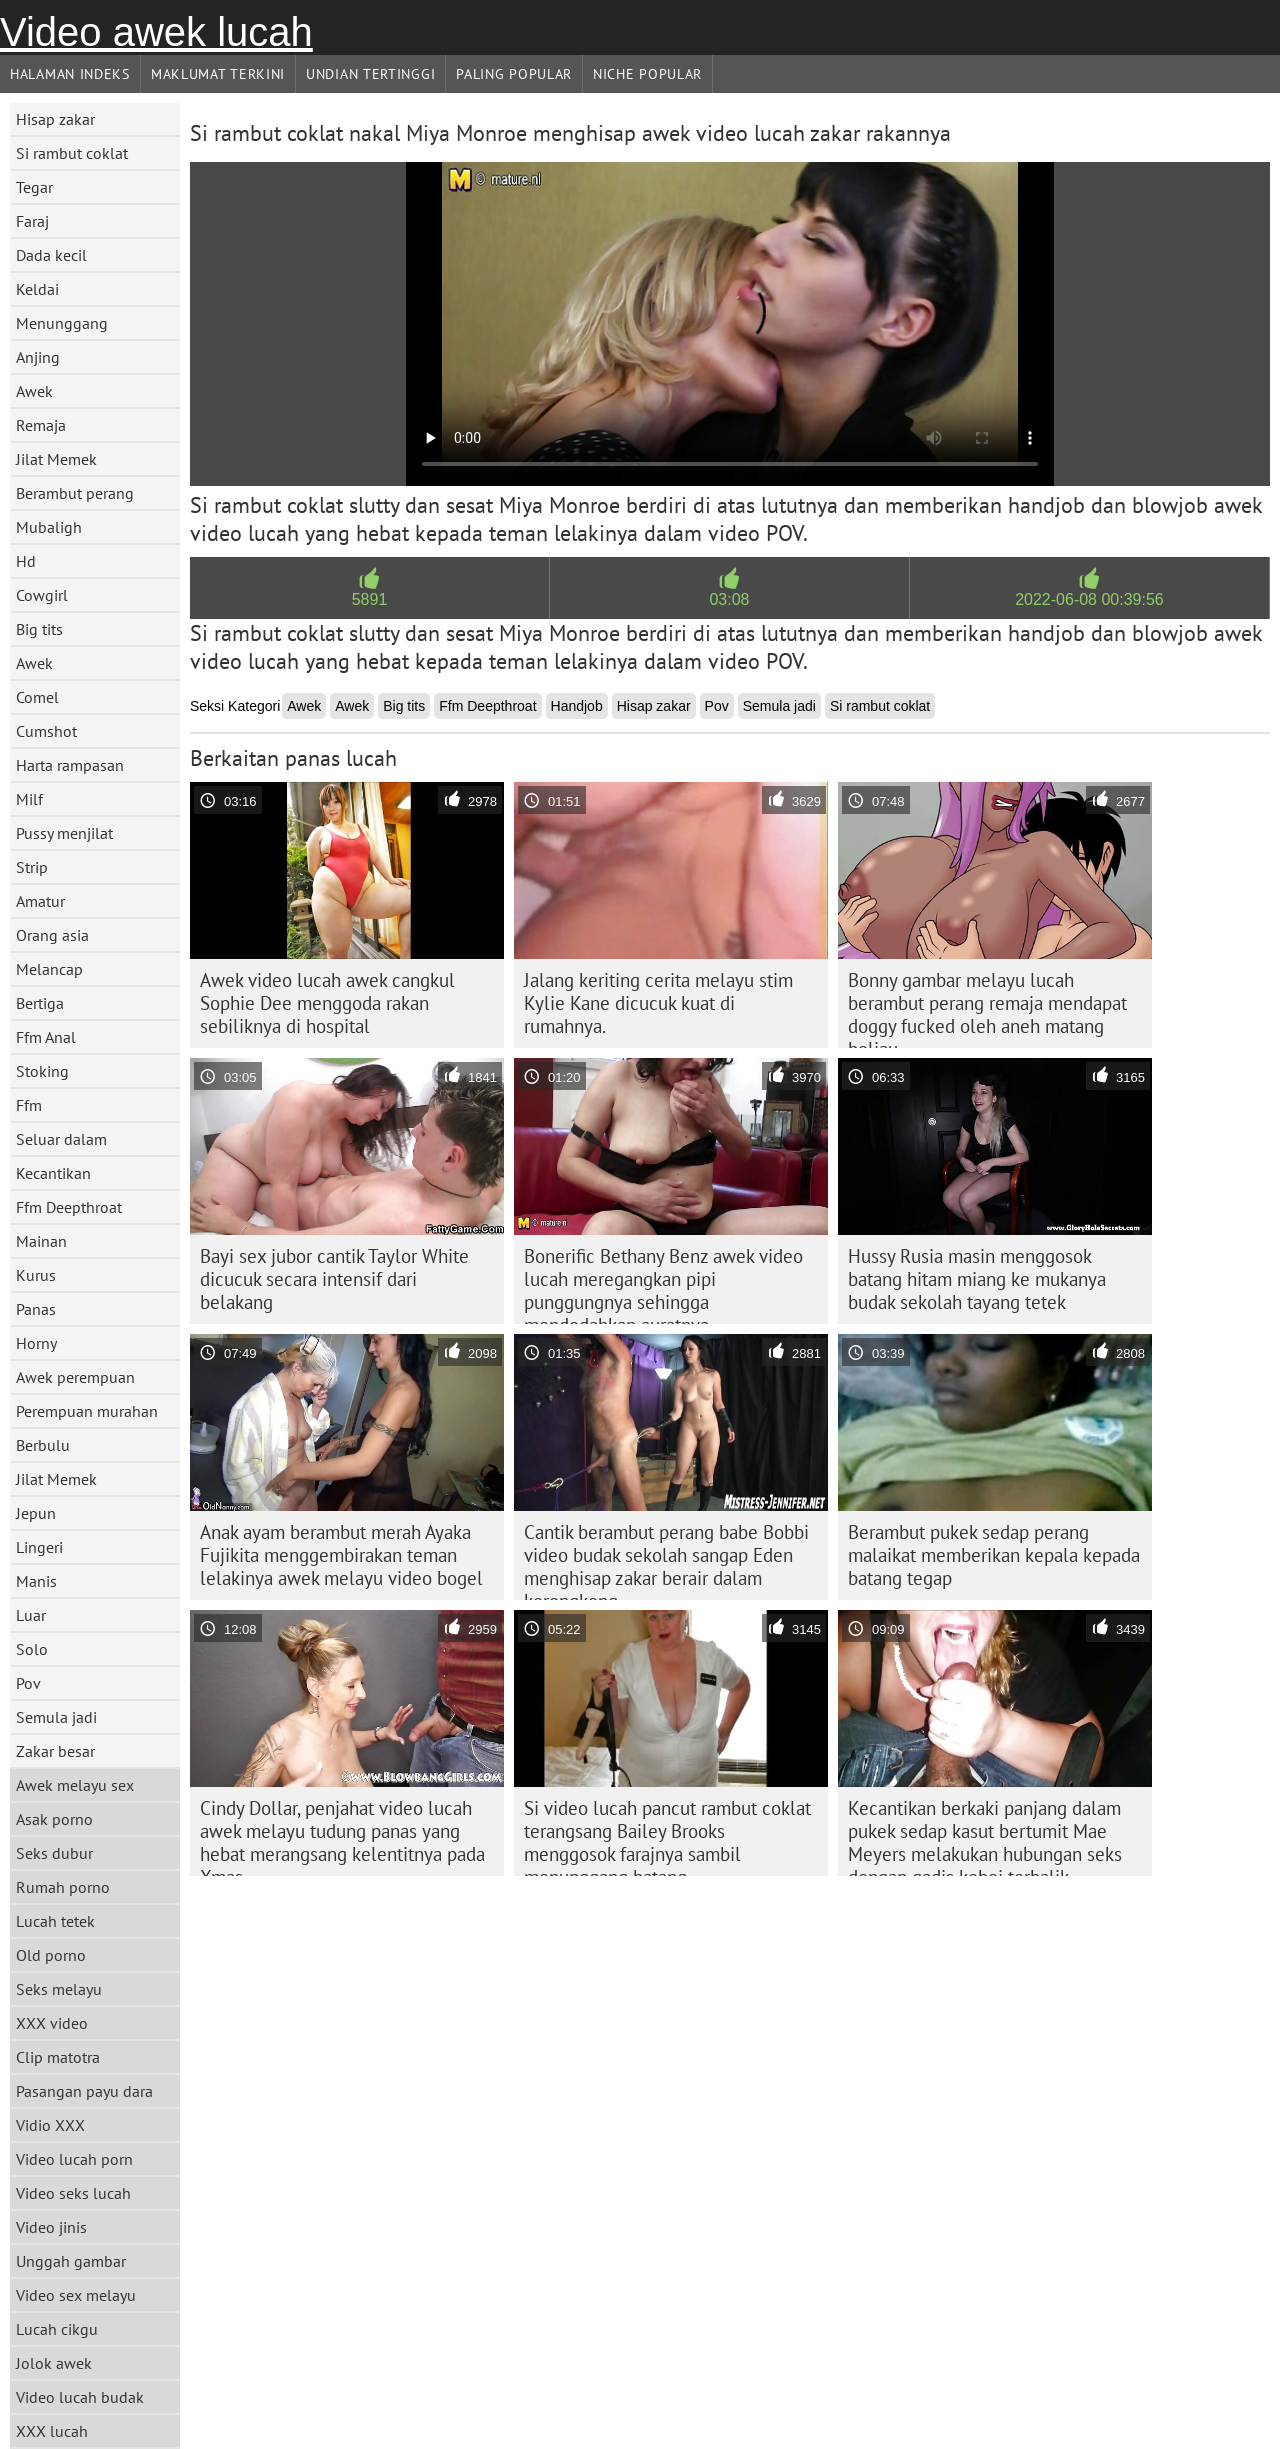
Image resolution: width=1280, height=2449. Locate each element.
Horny (36, 1343)
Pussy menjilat (64, 833)
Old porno (51, 1955)
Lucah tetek (55, 1921)
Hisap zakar (55, 119)
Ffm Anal (46, 1037)
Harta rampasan (70, 765)
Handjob (577, 706)
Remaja (41, 425)
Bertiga (40, 1003)
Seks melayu (59, 1989)
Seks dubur (54, 1853)
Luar (31, 1615)
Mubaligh (49, 527)
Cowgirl (42, 595)
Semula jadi (56, 1717)
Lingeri (39, 1547)
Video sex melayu (76, 2295)
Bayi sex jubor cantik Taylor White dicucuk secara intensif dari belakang (334, 1279)
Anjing (38, 357)
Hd (26, 561)
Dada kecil (51, 255)
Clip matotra (58, 2057)
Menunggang (62, 323)
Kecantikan (53, 1173)
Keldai (37, 289)
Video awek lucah (156, 32)
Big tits (39, 629)
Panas (36, 1309)
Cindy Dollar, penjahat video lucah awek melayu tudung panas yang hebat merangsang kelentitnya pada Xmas (342, 1836)
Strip (32, 867)
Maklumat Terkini (218, 74)
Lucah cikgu (57, 2329)
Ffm (29, 1105)
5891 (370, 599)
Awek (34, 391)
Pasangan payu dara (84, 2091)
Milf (29, 799)
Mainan (41, 1241)
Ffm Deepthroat (69, 1207)
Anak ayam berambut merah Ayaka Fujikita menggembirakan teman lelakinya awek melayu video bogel (341, 1555)
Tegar (34, 187)
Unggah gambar (71, 2261)
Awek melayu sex (75, 1785)
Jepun (36, 1513)
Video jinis (51, 2227)
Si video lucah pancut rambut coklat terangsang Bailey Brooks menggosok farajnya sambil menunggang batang (667, 1836)
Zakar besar (55, 1751)
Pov (28, 1683)
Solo (32, 1649)
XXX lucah (52, 2431)
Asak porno (54, 1819)
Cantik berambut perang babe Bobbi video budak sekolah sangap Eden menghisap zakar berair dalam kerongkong (666, 1560)
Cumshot (46, 731)
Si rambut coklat (72, 153)
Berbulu (43, 1445)
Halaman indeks (70, 74)
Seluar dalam (61, 1139)
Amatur (40, 901)
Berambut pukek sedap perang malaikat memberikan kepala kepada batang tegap (994, 1555)
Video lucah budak (80, 2397)
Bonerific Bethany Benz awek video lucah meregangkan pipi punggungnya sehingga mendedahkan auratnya (663, 1284)
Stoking (42, 1071)
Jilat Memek (56, 459)
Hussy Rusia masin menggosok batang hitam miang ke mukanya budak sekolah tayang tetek (977, 1279)
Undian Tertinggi (370, 74)
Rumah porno (63, 1887)
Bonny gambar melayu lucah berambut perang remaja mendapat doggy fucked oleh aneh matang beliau (987, 1008)
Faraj (32, 221)
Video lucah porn (74, 2159)
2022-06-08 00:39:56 (1089, 599)
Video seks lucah (73, 2193)
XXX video (52, 2023)
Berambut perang (75, 493)
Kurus (36, 1275)
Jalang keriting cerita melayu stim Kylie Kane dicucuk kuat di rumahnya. (658, 1003)
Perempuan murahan (87, 1411)
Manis (36, 1581)
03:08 (729, 599)
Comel (37, 697)
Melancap (49, 969)
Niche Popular (647, 74)
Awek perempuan (75, 1377)
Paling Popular (514, 74)
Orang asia (52, 935)
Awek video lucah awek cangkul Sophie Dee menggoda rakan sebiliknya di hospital (327, 1003)
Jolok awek (54, 2363)
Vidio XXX (50, 2125)
